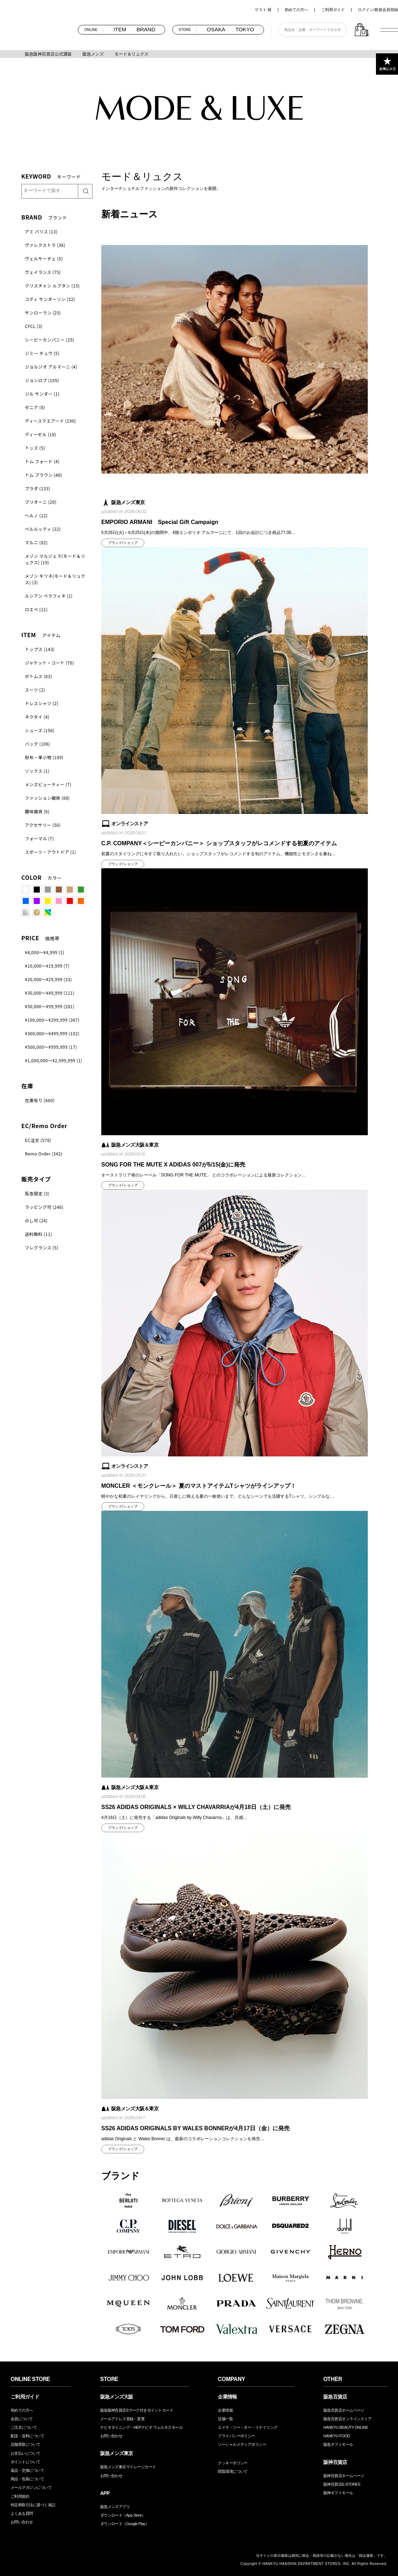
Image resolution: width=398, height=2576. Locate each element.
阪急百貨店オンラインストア (347, 2419)
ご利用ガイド (333, 9)
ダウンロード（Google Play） (124, 2524)
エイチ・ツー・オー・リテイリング (247, 2427)
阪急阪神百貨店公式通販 (48, 54)
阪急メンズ (93, 54)
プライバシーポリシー (236, 2436)
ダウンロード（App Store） (123, 2515)
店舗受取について (26, 2444)
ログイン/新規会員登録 (378, 9)
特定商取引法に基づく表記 (33, 2505)
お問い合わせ (22, 2522)
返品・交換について (27, 2470)
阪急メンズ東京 (116, 2453)
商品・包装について (27, 2479)
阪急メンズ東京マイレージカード (128, 2467)
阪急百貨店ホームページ (343, 2410)
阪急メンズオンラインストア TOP (39, 29)
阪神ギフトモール (338, 2493)
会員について (22, 2419)
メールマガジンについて (31, 2487)
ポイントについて (26, 2462)
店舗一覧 (225, 2419)
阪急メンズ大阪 (116, 2397)
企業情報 (225, 2410)
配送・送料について (27, 2436)
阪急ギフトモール (338, 2444)
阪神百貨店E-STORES (341, 2484)
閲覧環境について (233, 2471)
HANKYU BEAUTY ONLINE (345, 2427)
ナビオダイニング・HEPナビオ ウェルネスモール (141, 2427)
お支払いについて (26, 2453)
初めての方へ (296, 9)
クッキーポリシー (233, 2463)
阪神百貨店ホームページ (343, 2476)
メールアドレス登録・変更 (122, 2419)
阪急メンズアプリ (115, 2506)
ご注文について (24, 2427)
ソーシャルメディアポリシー (242, 2444)
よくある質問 (22, 2513)
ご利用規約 (20, 2496)
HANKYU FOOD (336, 2436)
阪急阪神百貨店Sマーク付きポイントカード (136, 2410)
